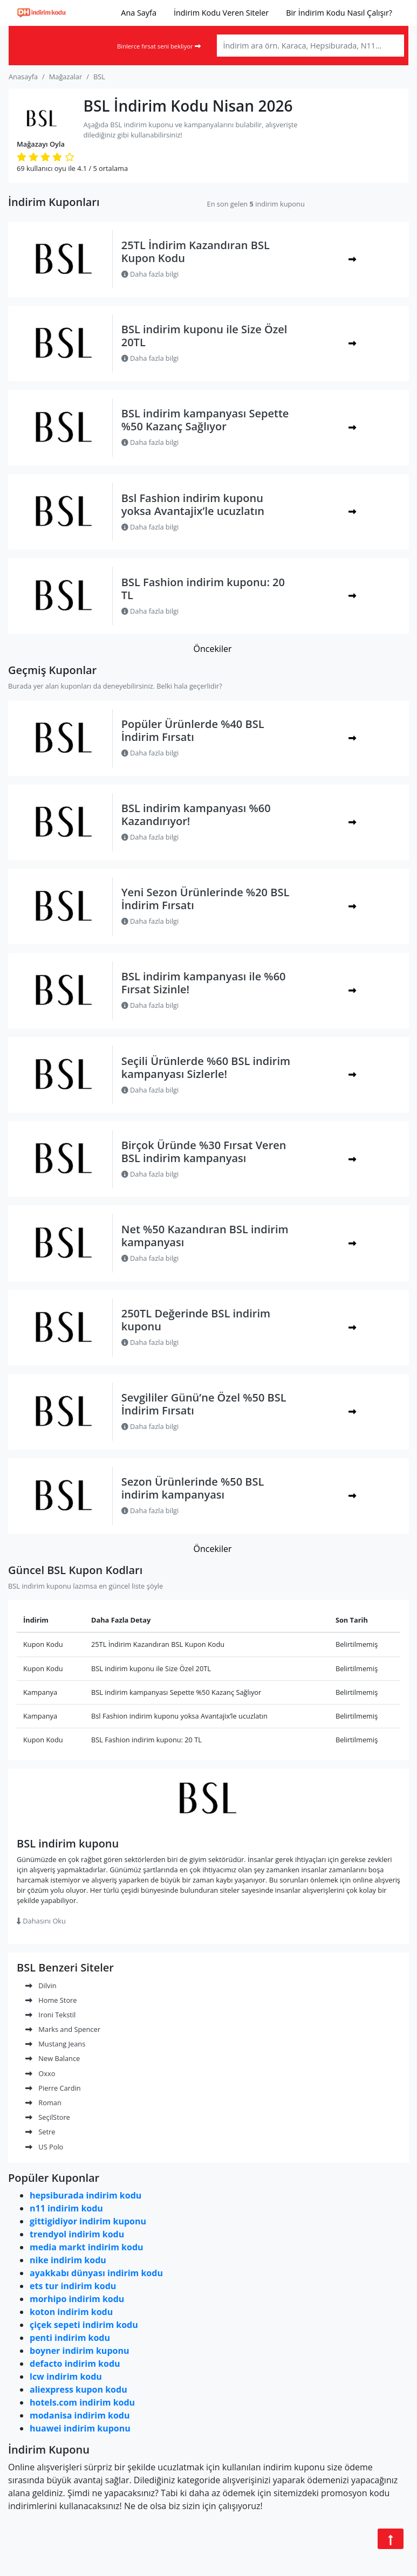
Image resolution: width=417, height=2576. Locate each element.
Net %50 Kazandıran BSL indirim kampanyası (205, 1235)
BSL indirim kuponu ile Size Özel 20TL (204, 335)
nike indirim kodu (68, 2260)
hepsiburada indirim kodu (85, 2195)
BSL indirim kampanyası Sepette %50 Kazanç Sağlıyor (205, 420)
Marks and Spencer (62, 2029)
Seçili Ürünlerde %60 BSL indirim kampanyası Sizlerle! (205, 1067)
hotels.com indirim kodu (82, 2402)
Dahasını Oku (41, 1921)
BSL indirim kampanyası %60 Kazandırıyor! (196, 814)
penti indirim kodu (70, 2338)
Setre (40, 2132)
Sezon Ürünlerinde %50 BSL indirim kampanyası (192, 1488)
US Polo (44, 2147)
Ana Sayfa (138, 13)
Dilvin (41, 1985)
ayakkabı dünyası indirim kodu (96, 2273)
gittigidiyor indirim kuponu (88, 2221)
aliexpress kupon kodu (78, 2389)
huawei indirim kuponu (80, 2428)
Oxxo (40, 2073)
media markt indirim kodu (86, 2247)
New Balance (52, 2058)
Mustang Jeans (55, 2044)
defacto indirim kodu (75, 2363)
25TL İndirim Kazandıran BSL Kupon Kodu (195, 251)
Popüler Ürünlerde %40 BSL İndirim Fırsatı (192, 730)
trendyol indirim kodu (77, 2234)
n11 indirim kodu (66, 2208)
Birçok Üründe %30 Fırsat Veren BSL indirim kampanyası (203, 1151)
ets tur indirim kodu (73, 2286)
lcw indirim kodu (66, 2376)
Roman (43, 2102)
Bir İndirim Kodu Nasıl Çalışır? (339, 13)
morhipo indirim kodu (77, 2299)
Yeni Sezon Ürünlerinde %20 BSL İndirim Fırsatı (205, 898)
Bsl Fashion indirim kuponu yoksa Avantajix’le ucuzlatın (192, 504)
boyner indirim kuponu (79, 2351)
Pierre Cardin (53, 2088)
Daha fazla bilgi (150, 274)
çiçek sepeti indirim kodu (84, 2325)
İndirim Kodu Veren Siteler (221, 13)
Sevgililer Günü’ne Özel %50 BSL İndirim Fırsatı (203, 1404)
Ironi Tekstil (50, 2014)
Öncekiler (213, 649)
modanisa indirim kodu (79, 2415)
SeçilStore (47, 2117)
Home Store (51, 2000)
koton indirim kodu (71, 2312)
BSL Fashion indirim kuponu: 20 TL (203, 588)
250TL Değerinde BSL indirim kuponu (195, 1320)
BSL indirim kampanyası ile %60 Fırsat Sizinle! (203, 983)
